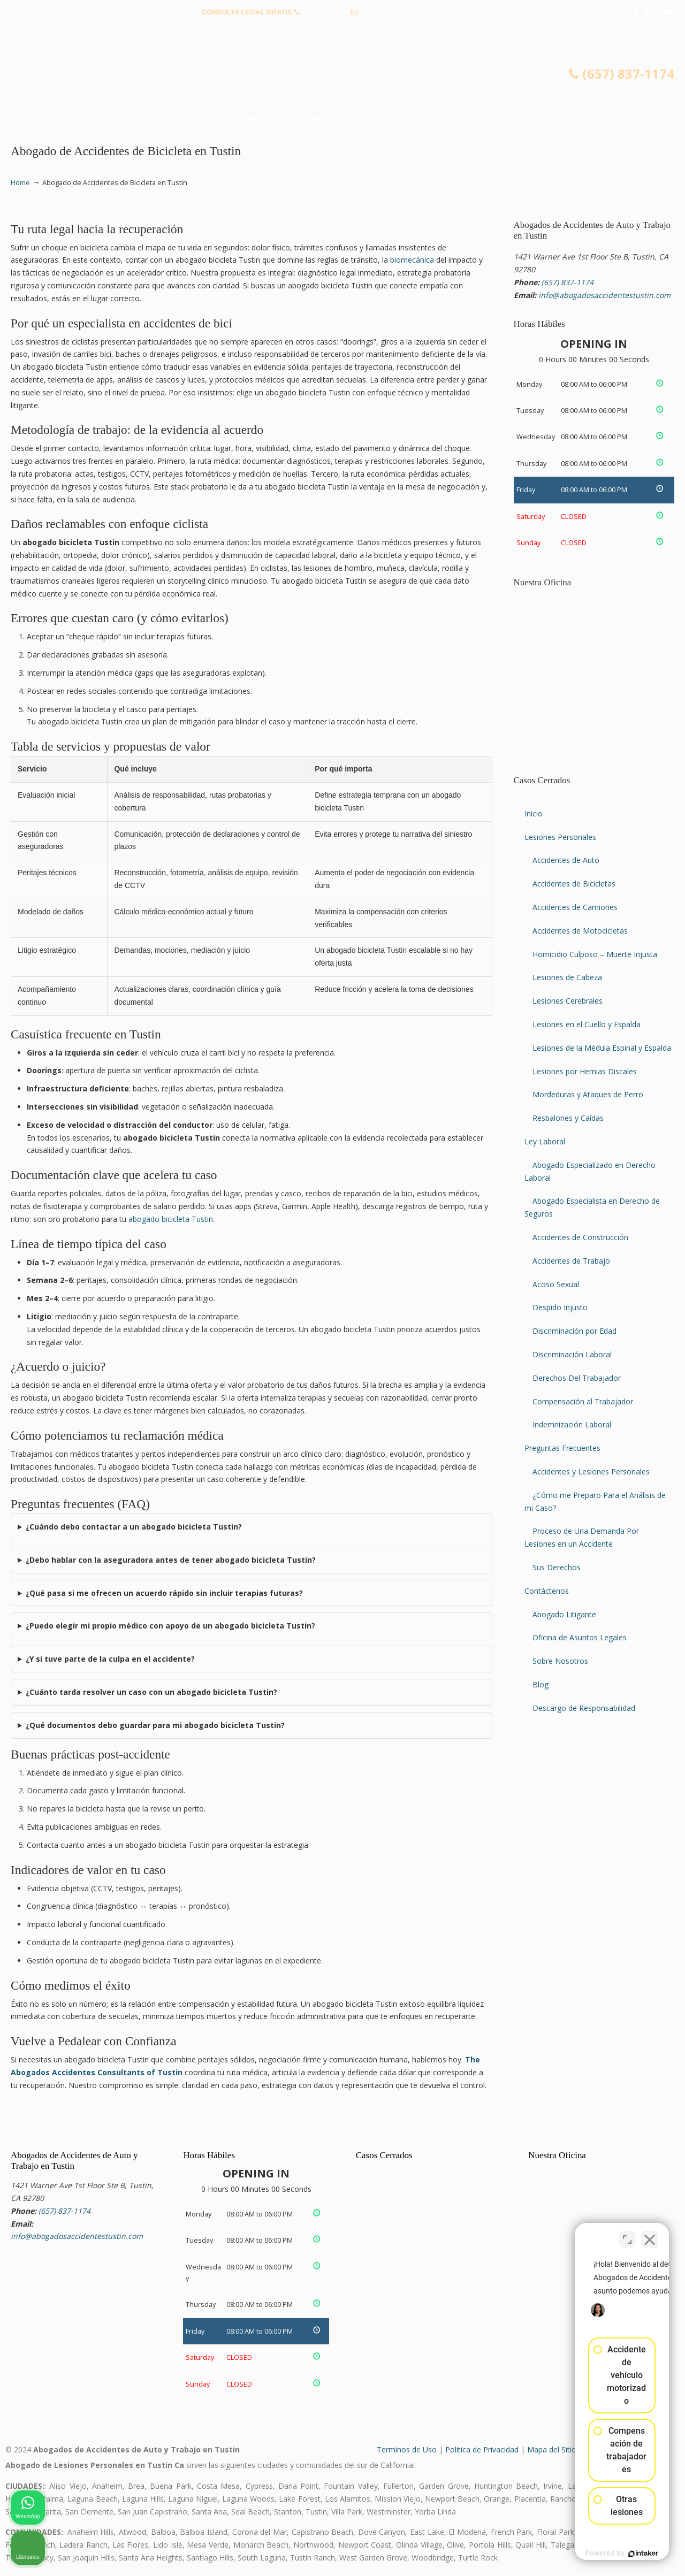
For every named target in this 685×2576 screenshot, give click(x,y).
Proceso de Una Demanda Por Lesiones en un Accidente (581, 1537)
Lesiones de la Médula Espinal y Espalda (601, 1048)
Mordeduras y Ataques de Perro (587, 1094)
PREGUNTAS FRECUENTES (59, 12)
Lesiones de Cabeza (567, 977)
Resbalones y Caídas (568, 1118)
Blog (540, 1684)
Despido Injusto (560, 1307)
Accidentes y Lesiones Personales (591, 1471)
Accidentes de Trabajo (571, 1261)
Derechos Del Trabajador (576, 1378)
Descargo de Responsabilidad (583, 1708)
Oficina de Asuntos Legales (579, 1637)
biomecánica (412, 260)
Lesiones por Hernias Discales (584, 1071)
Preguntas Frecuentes (562, 1448)
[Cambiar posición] (627, 2234)
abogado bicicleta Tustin (170, 1219)
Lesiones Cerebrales (567, 1001)
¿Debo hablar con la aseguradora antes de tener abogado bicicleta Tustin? (171, 1560)
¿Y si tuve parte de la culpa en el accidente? (110, 1659)
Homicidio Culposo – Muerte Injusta (594, 954)
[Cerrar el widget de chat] (649, 2234)
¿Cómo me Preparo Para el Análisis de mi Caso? (595, 1501)
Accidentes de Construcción (580, 1237)
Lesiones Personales (560, 837)
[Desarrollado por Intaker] (594, 2553)
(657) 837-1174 (325, 12)
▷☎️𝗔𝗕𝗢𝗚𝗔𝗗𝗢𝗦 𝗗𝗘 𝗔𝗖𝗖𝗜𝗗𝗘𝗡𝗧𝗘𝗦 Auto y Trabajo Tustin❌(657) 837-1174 (342, 67)
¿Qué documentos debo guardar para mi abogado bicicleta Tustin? (155, 1725)
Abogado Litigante (564, 1614)
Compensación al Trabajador (582, 1401)
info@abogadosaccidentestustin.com (421, 12)
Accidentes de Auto (565, 860)
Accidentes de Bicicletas (573, 883)
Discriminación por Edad (574, 1331)
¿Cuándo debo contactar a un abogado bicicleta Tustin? (134, 1527)
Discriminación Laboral (572, 1354)
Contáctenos (546, 1591)
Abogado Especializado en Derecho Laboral (590, 1171)
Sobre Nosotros (560, 1661)
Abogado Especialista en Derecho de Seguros (592, 1207)
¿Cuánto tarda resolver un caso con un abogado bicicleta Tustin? (151, 1692)
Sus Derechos (556, 1567)
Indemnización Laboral (571, 1424)
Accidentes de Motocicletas (580, 931)
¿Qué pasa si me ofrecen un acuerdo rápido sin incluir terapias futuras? (164, 1593)
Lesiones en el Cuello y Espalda (586, 1024)
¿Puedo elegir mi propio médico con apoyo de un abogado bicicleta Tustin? (170, 1625)
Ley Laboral (544, 1141)
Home (20, 182)
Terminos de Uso (407, 2449)
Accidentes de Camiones (575, 907)
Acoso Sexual (555, 1284)
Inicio (533, 813)
